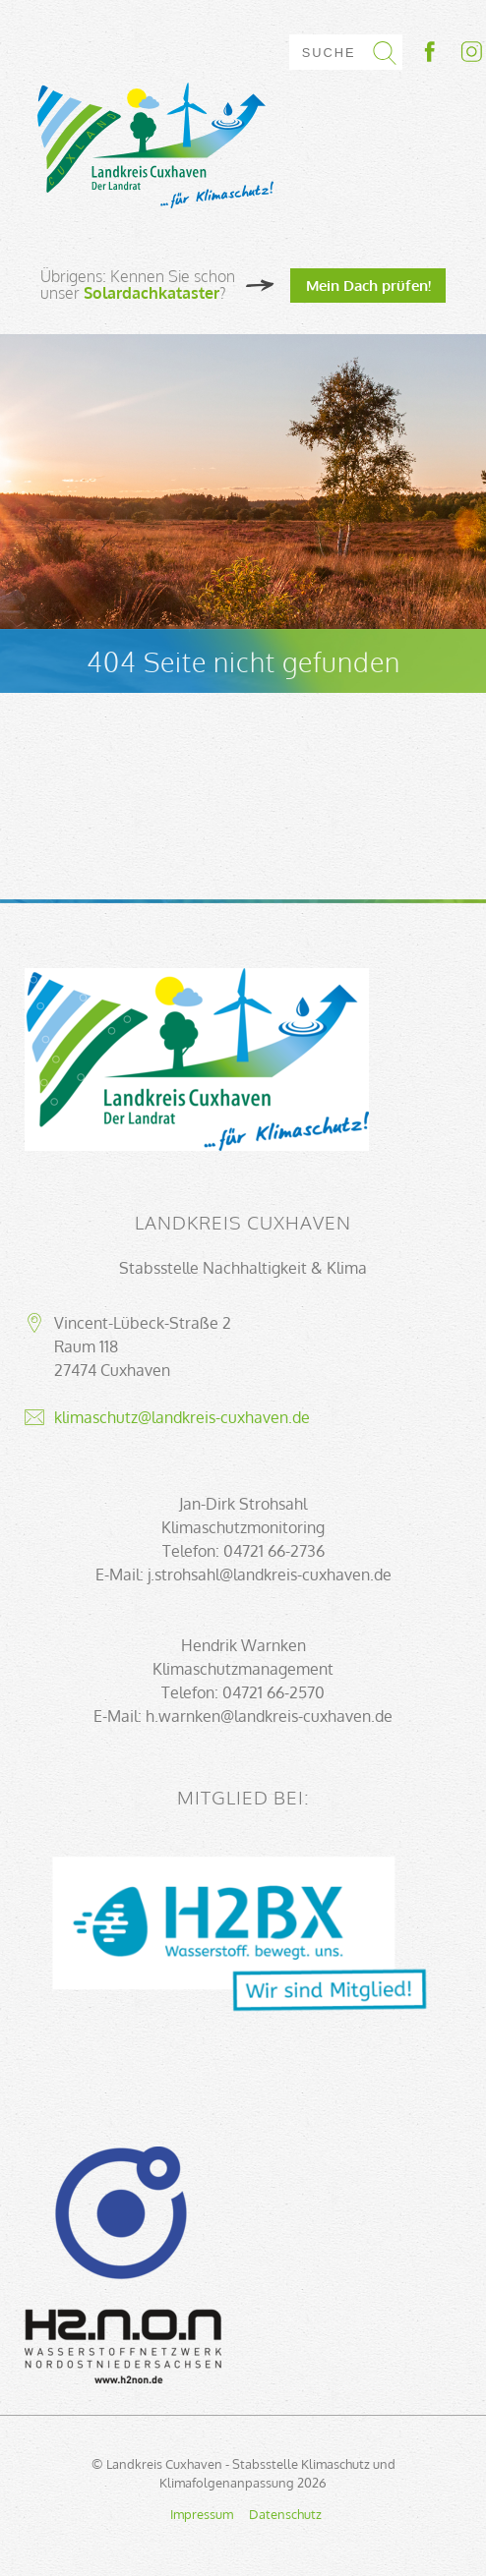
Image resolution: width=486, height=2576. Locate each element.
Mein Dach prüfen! (368, 285)
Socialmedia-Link (451, 51)
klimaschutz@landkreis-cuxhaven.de (182, 1417)
